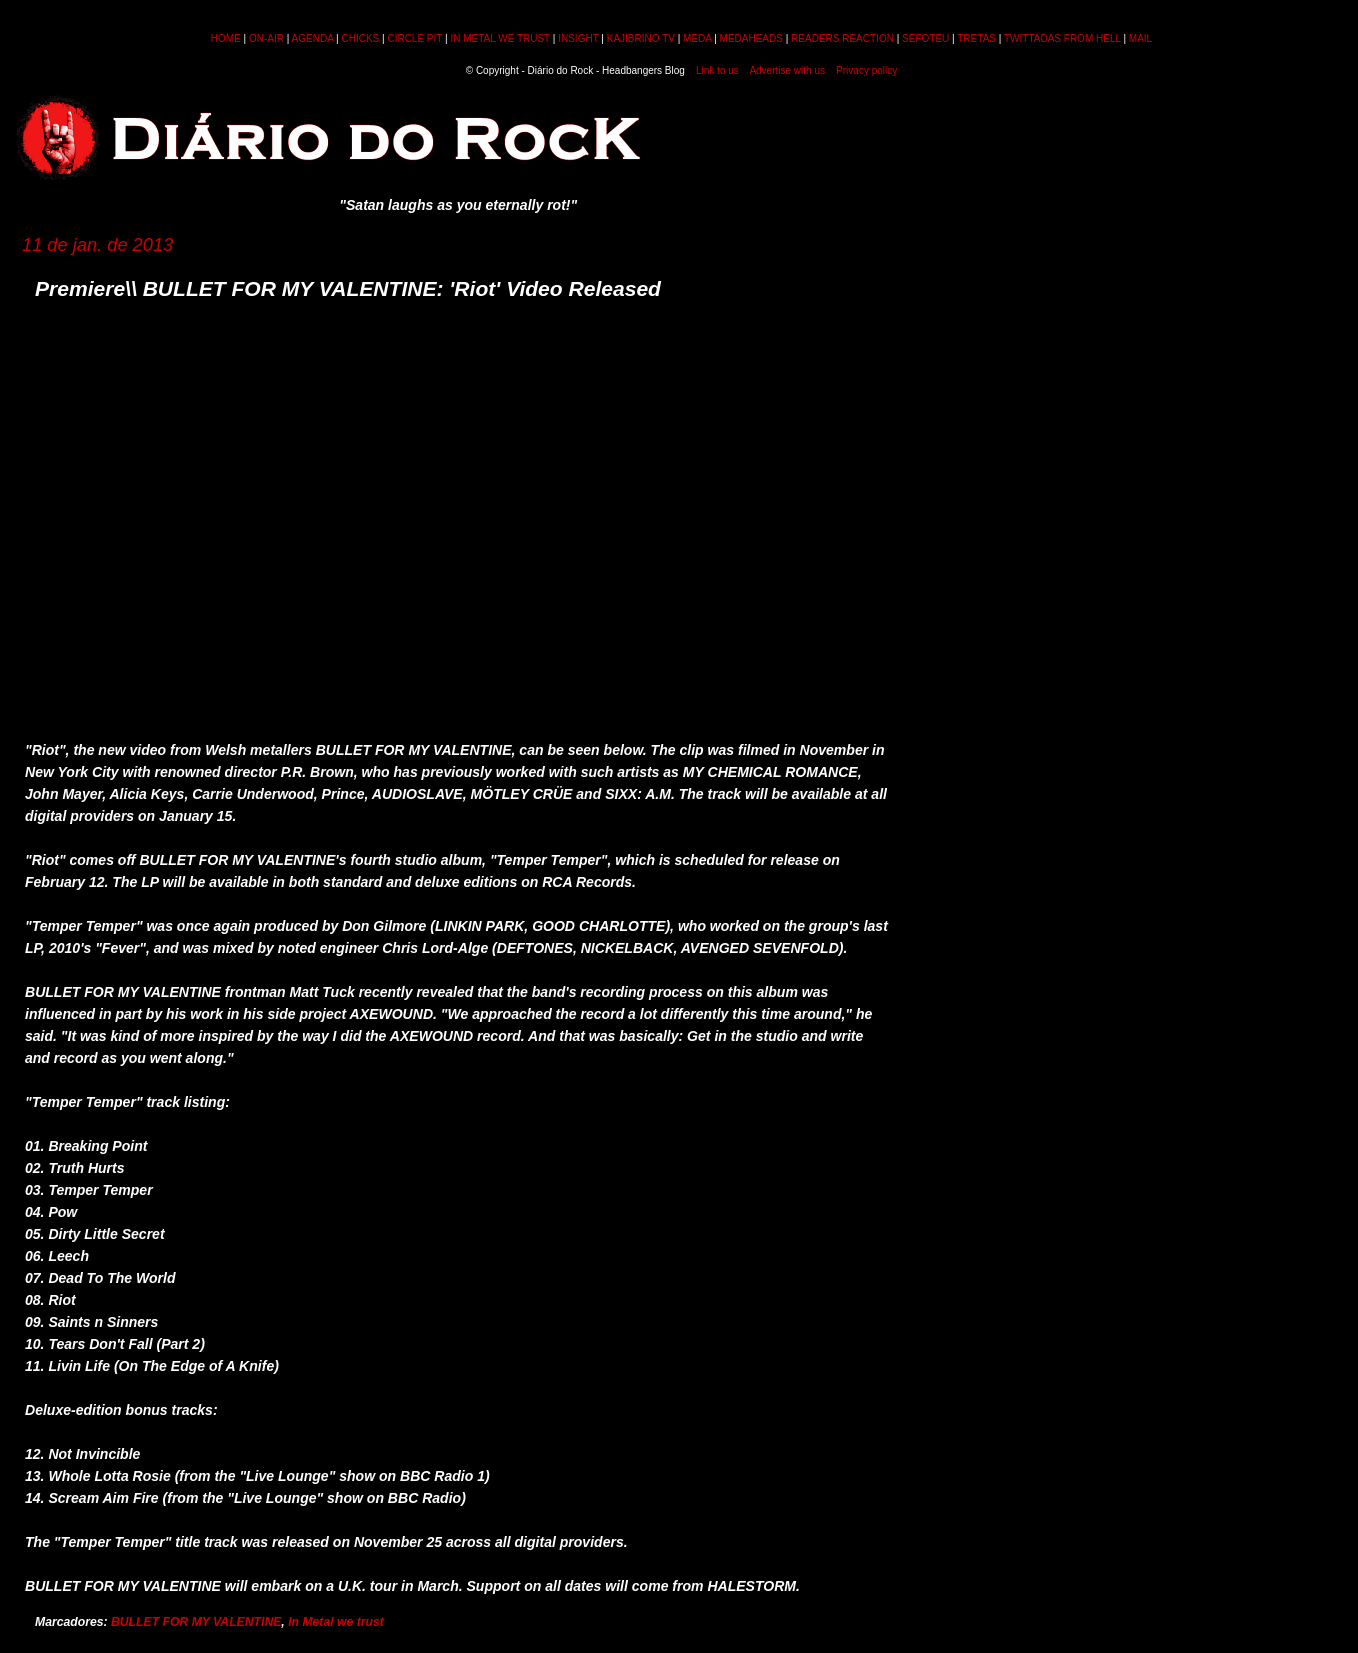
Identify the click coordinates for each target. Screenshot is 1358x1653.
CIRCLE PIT (414, 38)
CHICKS (360, 38)
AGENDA (313, 38)
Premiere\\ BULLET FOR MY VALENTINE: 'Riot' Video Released (348, 288)
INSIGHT (578, 38)
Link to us (717, 70)
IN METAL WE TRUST (500, 38)
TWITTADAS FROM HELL (1062, 38)
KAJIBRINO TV (641, 38)
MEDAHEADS (751, 38)
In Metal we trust (336, 1622)
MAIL (1140, 38)
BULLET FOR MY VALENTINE (196, 1622)
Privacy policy (866, 70)
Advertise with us (787, 70)
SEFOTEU (925, 38)
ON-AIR (266, 38)
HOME (226, 38)
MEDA (697, 38)
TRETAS (976, 38)
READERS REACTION (842, 38)
